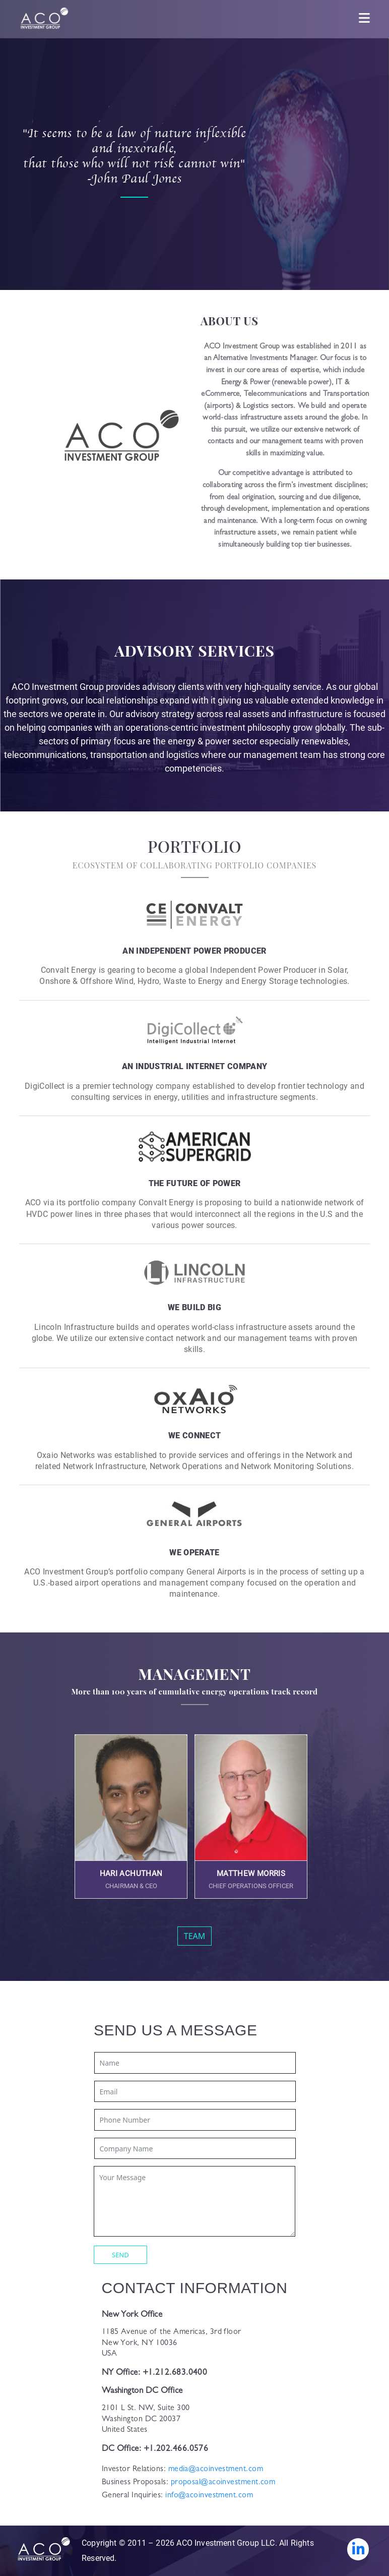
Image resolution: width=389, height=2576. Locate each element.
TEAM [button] (195, 1936)
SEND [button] (120, 2254)
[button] (131, 1816)
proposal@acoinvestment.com (221, 2483)
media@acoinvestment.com (214, 2470)
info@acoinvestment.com (208, 2496)
